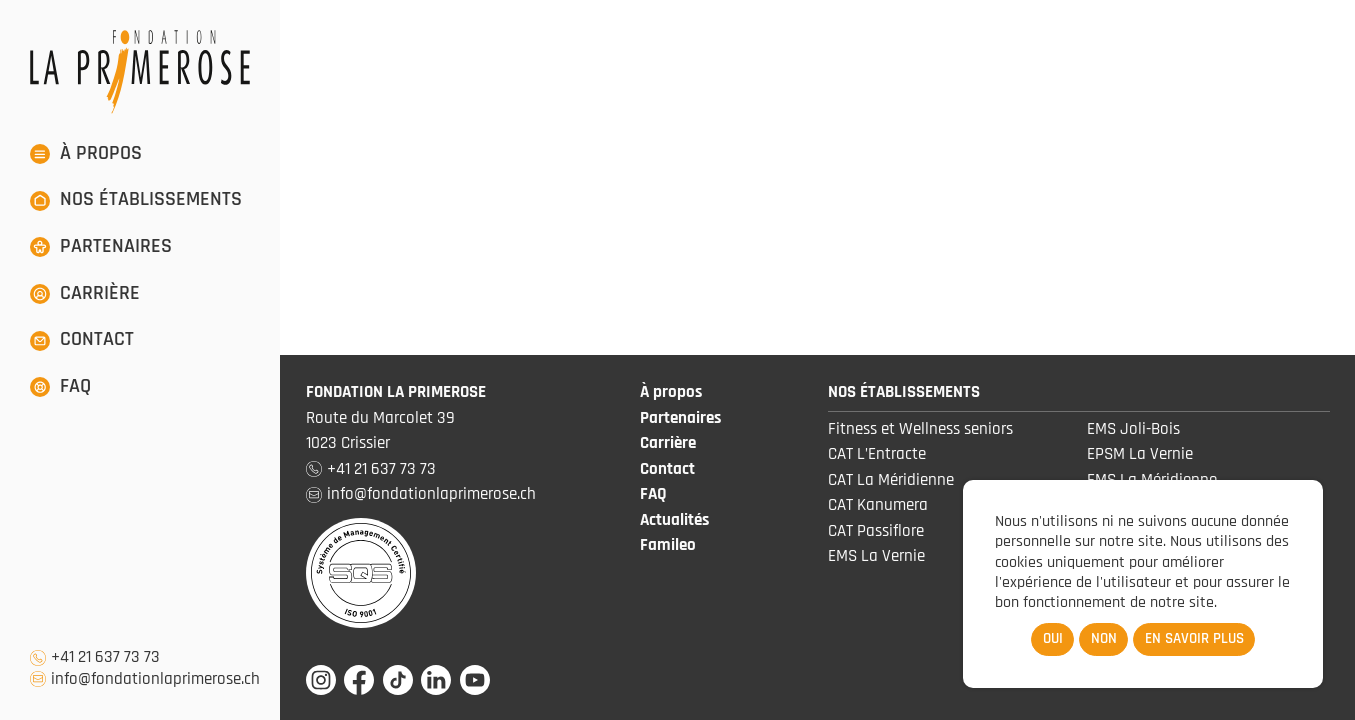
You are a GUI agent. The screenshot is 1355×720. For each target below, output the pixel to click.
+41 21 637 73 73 (105, 657)
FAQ (653, 494)
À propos (671, 392)
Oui (1053, 638)
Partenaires (680, 418)
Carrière (668, 443)
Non (1104, 638)
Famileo (668, 545)
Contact (667, 469)
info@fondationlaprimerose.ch (155, 679)
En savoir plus (1194, 638)
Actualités (674, 520)
